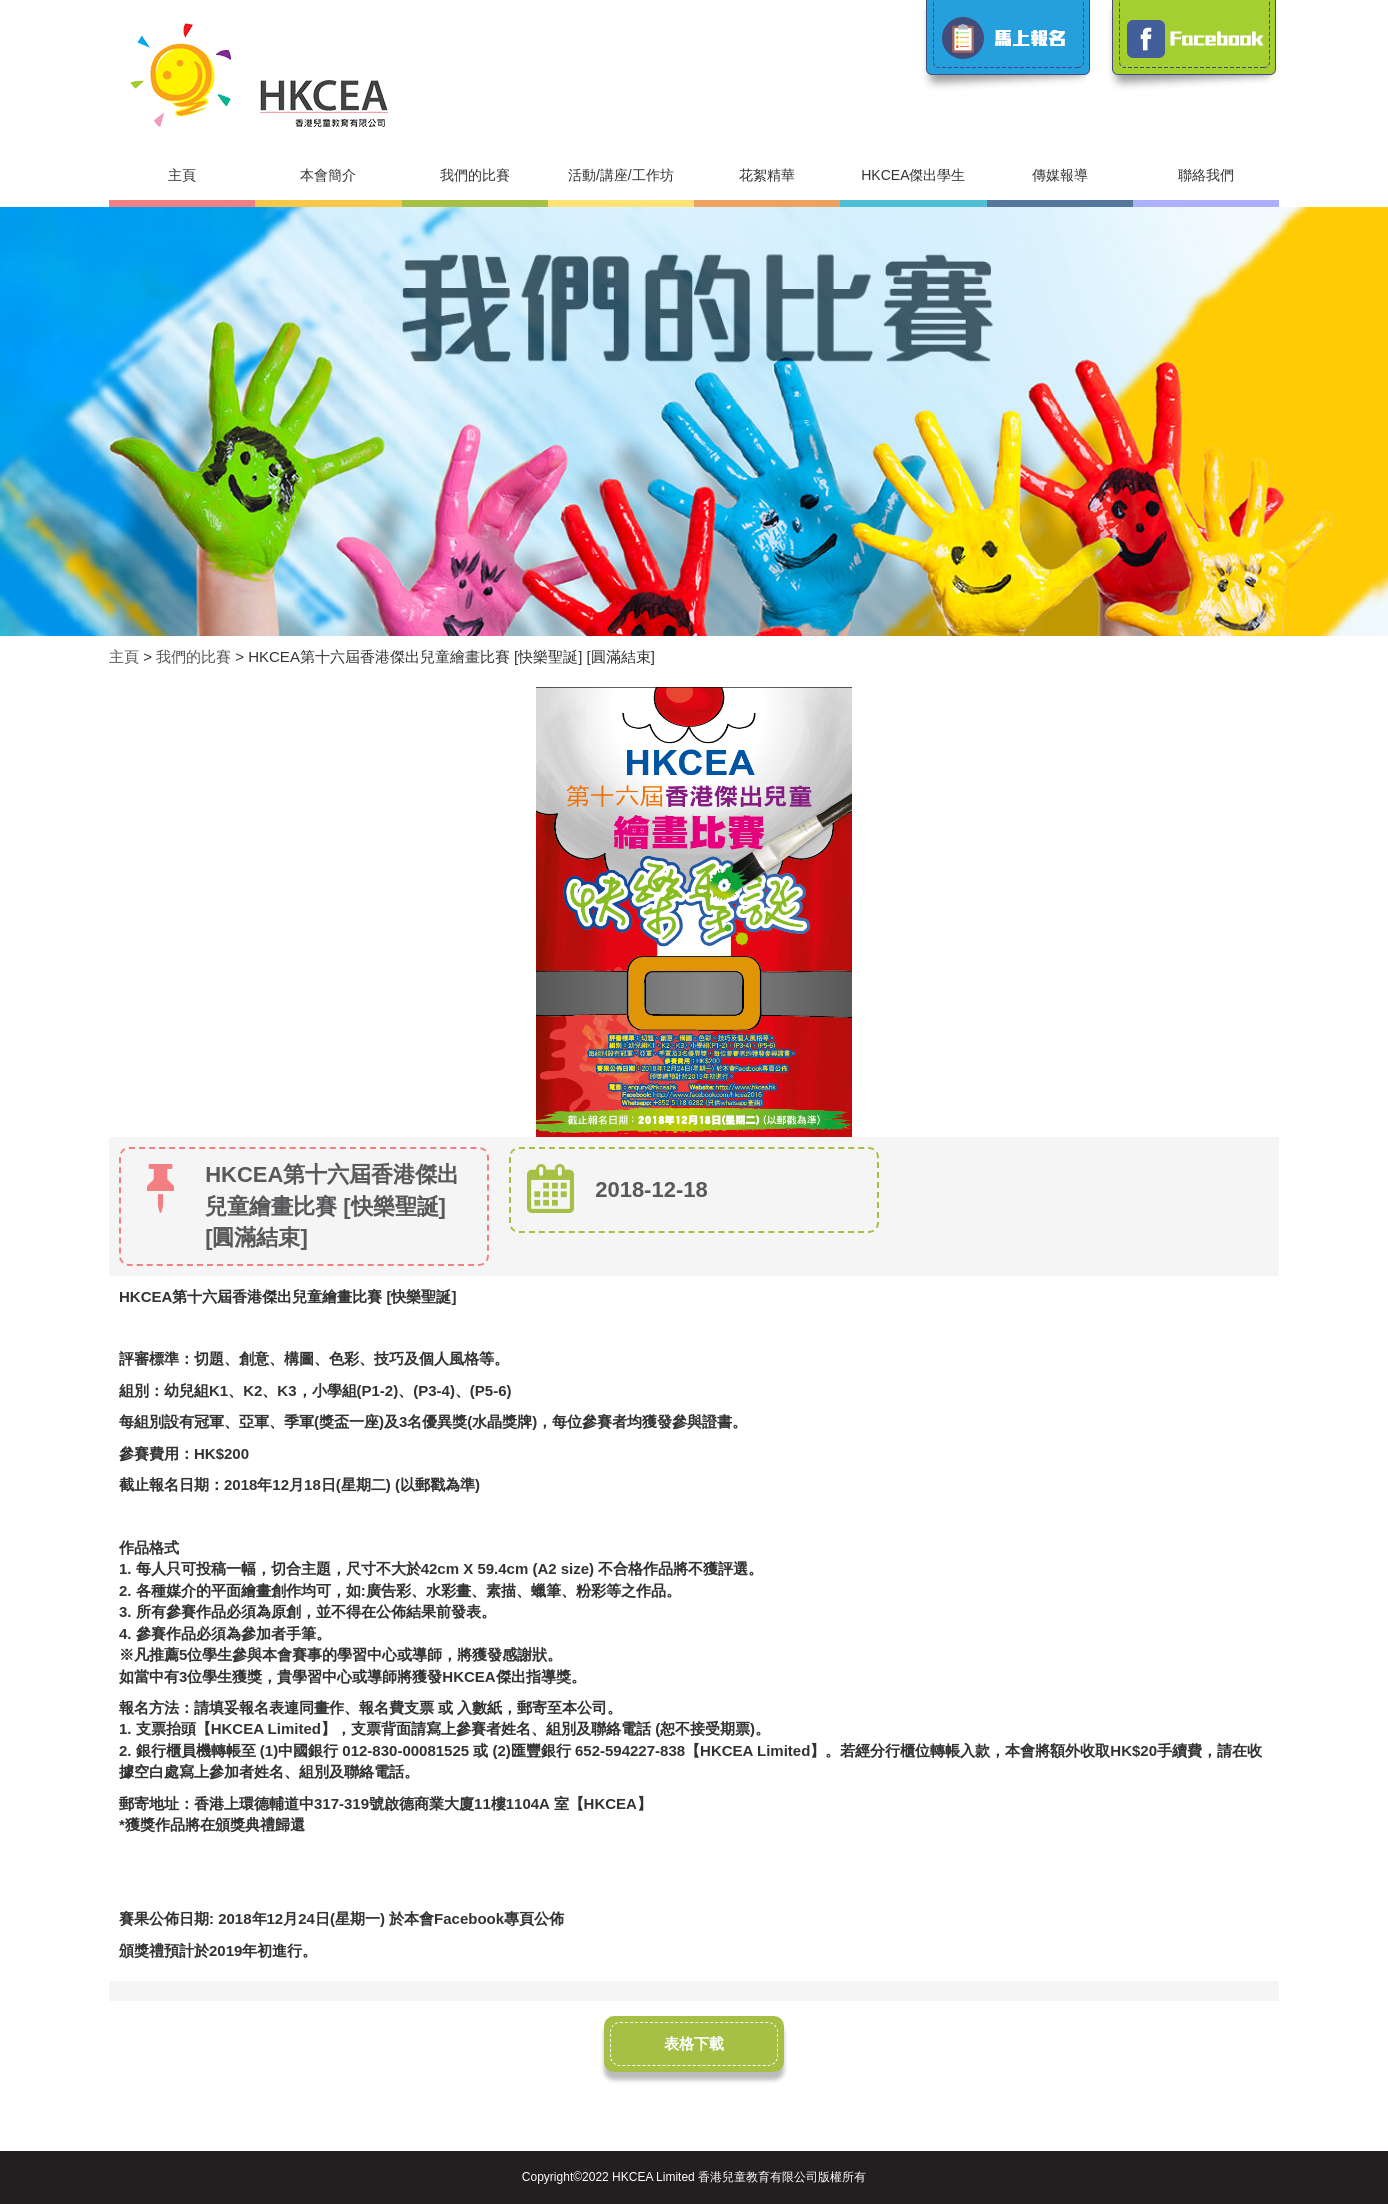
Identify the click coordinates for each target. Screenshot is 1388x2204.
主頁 (182, 175)
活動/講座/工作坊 (621, 175)
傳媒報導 (1060, 175)
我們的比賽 (475, 175)
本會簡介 (328, 175)
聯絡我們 (1206, 175)
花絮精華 (767, 175)
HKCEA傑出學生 (913, 175)
